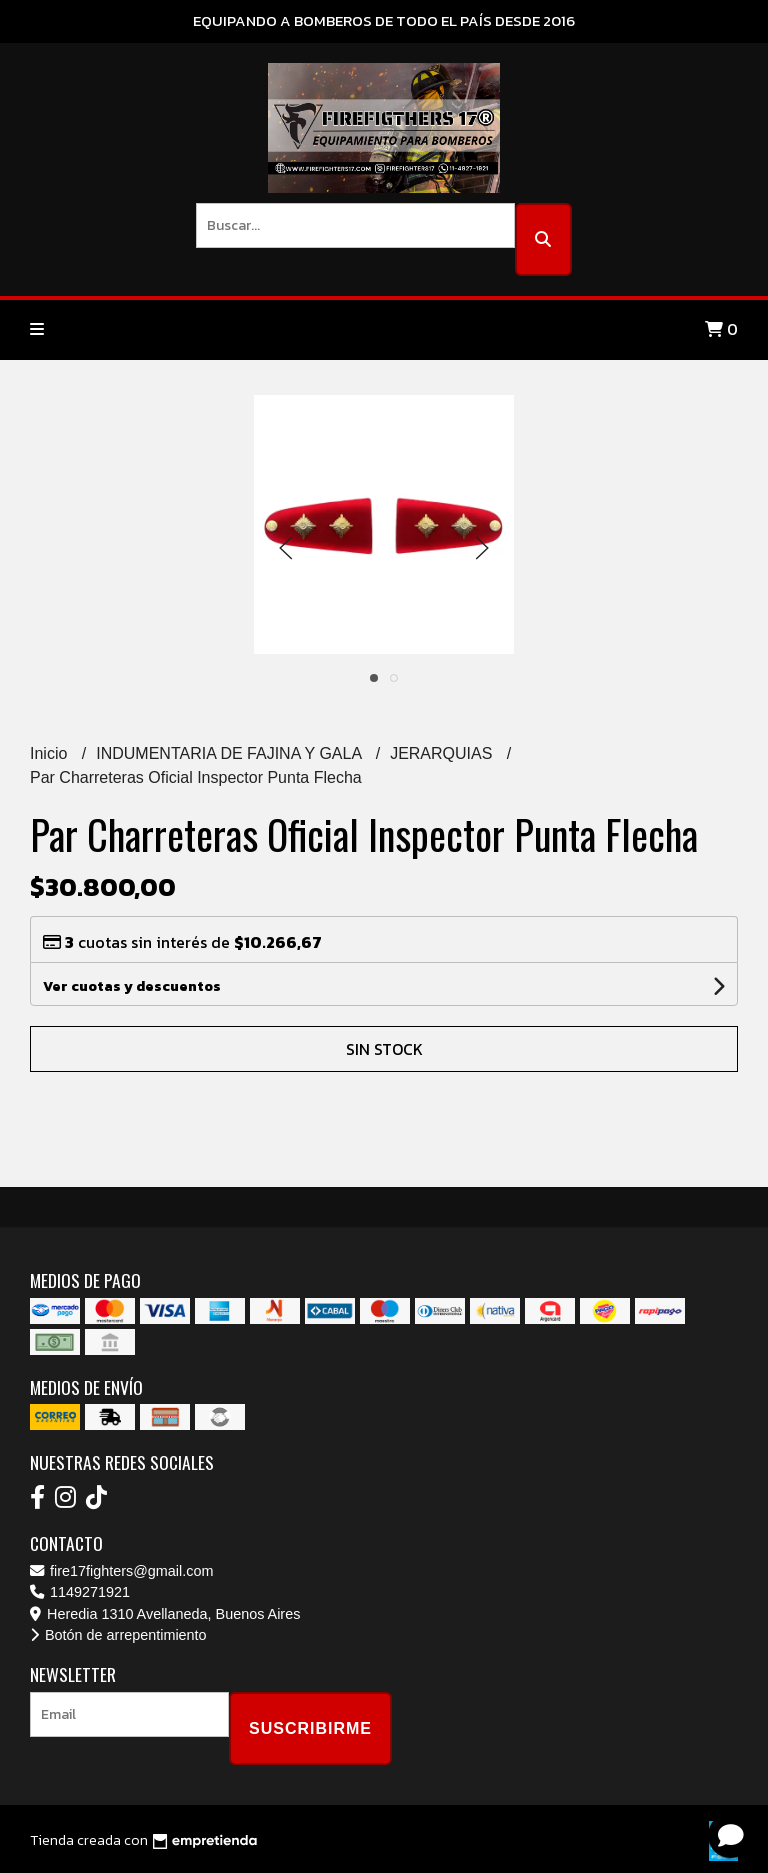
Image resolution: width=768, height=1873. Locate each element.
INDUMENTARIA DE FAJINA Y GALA (230, 753)
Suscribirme (310, 1728)
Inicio (51, 753)
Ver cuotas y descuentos (132, 986)
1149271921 (80, 1592)
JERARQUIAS (443, 753)
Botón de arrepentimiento (118, 1635)
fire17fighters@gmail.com (121, 1571)
